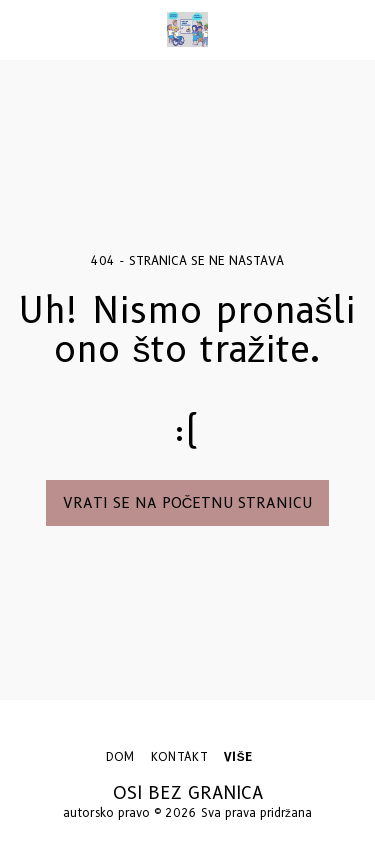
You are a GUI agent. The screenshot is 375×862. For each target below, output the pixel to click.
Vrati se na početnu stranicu (188, 503)
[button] (22, 29)
